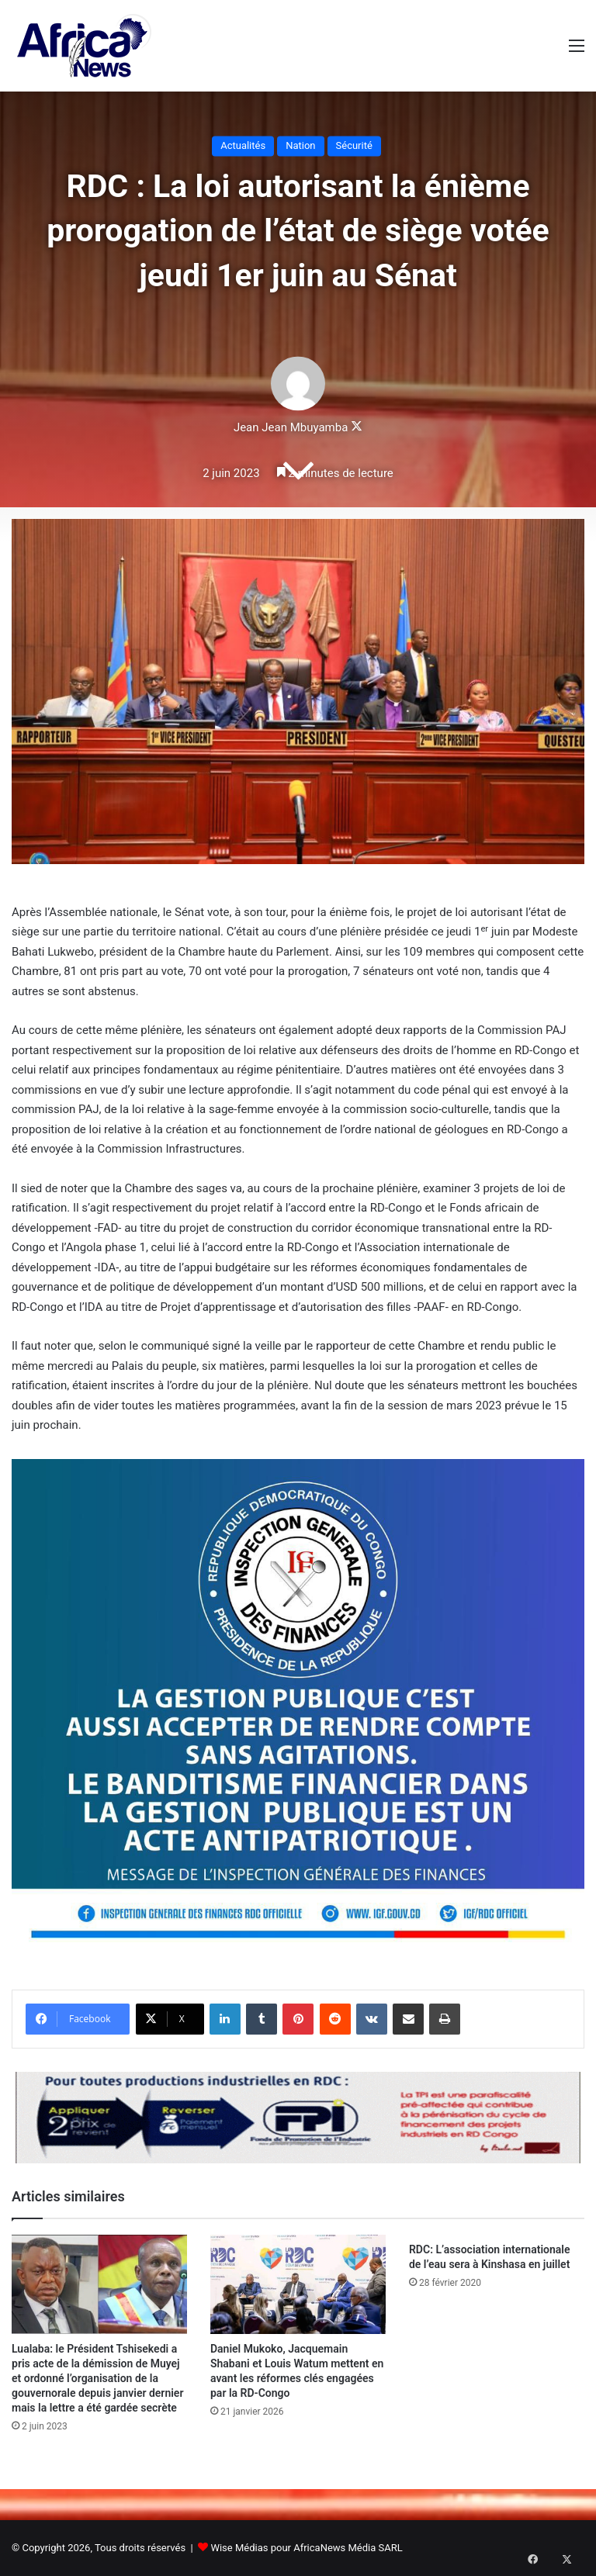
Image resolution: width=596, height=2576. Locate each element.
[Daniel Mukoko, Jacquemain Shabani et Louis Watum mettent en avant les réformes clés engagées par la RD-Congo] (298, 2284)
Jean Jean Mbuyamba (291, 428)
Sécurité (354, 145)
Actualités (242, 145)
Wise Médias (239, 2548)
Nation (300, 145)
